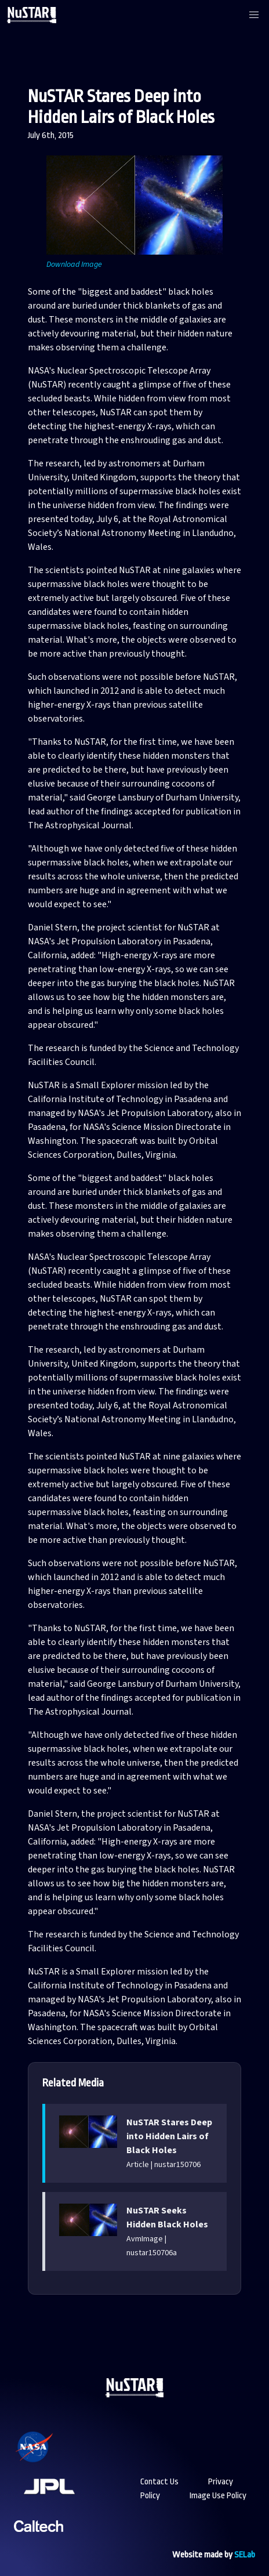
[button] (254, 15)
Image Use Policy (218, 2496)
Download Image (74, 264)
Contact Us (159, 2482)
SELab (244, 2555)
